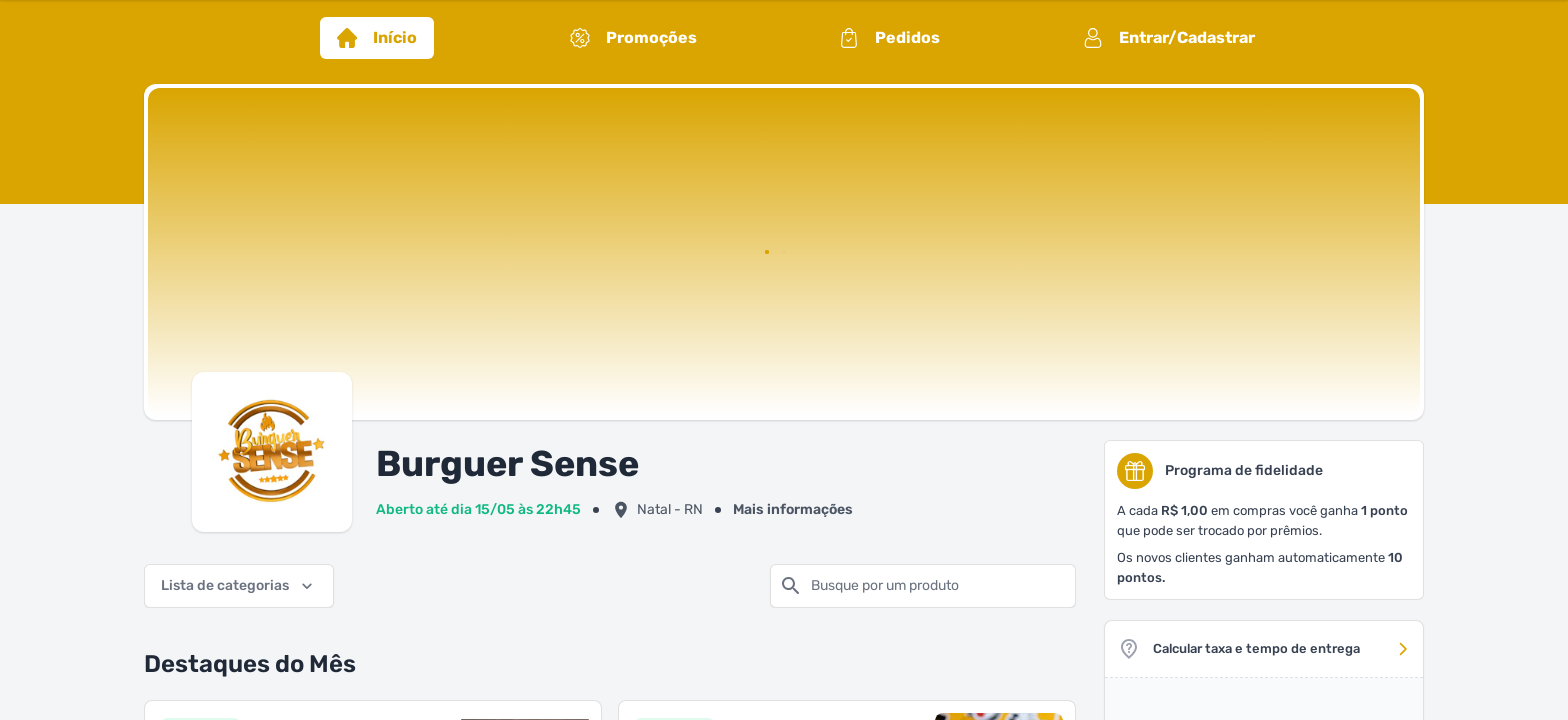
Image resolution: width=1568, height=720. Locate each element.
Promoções (633, 38)
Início (377, 38)
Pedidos (889, 38)
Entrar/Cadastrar (1169, 38)
